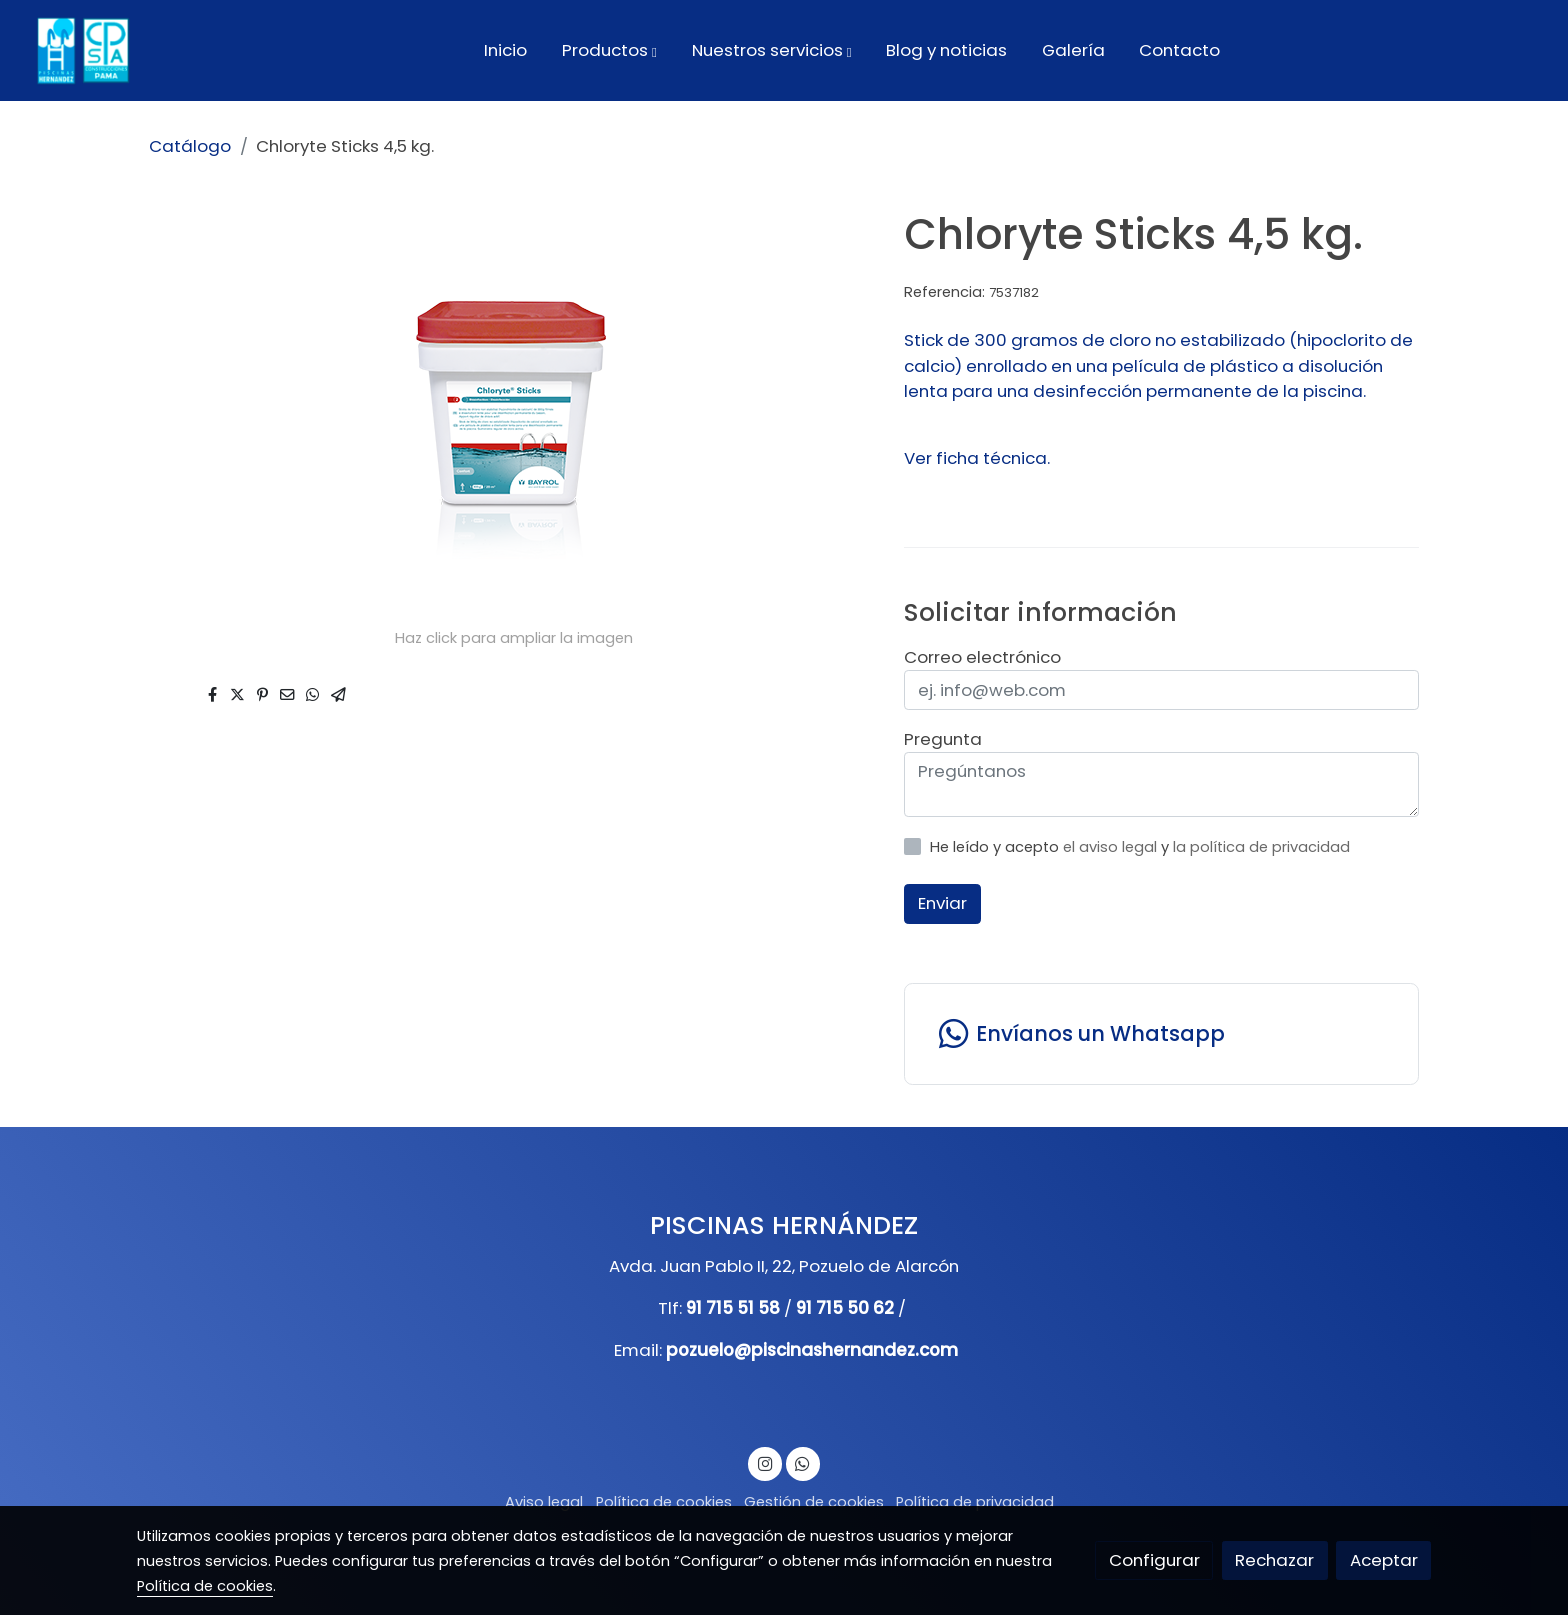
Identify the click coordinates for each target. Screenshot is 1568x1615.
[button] (609, 50)
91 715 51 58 (733, 1308)
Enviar (942, 903)
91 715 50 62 (845, 1308)
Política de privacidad (975, 1502)
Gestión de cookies (814, 1502)
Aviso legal (544, 1502)
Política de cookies (664, 1502)
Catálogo (190, 146)
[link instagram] (765, 1462)
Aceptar (1384, 1560)
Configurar (1154, 1560)
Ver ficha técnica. (977, 458)
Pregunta (943, 739)
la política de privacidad (1261, 847)
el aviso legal (1112, 847)
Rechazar (1274, 1560)
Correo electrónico (982, 657)
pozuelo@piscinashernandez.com (812, 1350)
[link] (81, 50)
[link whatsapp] (1161, 1034)
